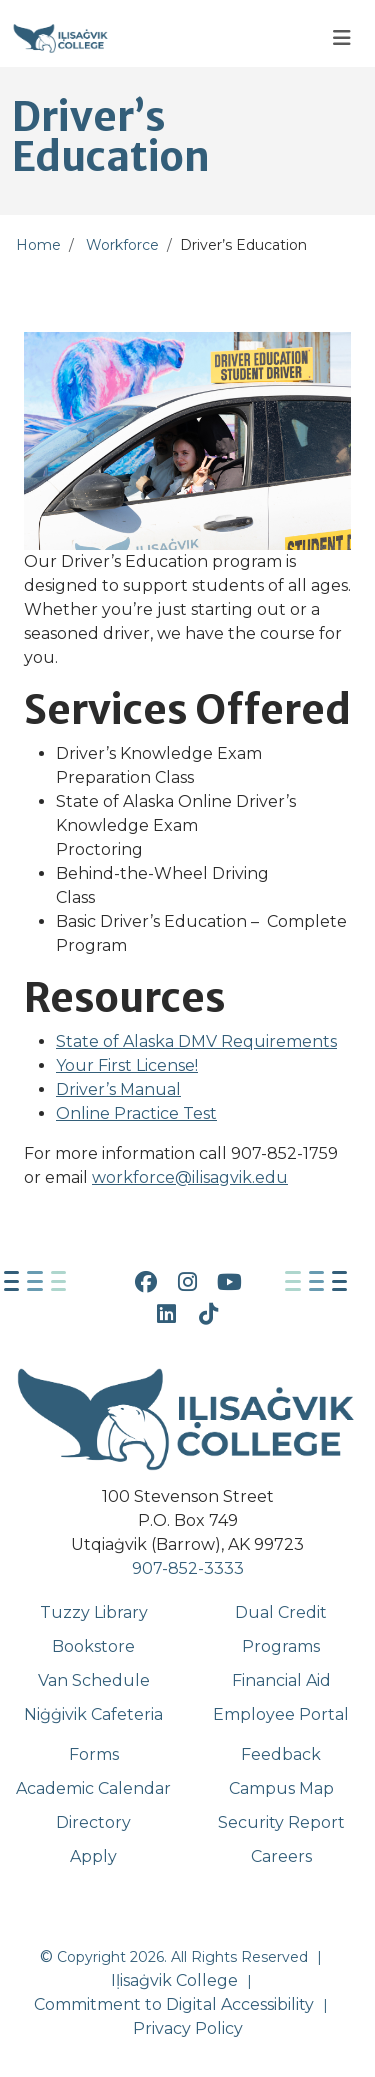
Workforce (122, 245)
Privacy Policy (188, 2028)
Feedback (281, 1754)
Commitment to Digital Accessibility (174, 2004)
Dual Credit (281, 1612)
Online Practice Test (136, 1113)
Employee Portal (281, 1714)
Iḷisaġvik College (174, 1980)
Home (38, 245)
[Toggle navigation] (342, 38)
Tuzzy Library (94, 1612)
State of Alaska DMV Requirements (196, 1041)
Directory (93, 1822)
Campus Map (281, 1788)
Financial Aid (281, 1680)
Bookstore (93, 1646)
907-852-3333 (188, 1568)
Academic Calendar (93, 1788)
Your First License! (127, 1065)
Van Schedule (94, 1680)
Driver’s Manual (118, 1089)
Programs (281, 1646)
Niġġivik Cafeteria (93, 1714)
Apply (93, 1856)
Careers (281, 1856)
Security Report (281, 1822)
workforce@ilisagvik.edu (190, 1177)
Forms (94, 1754)
